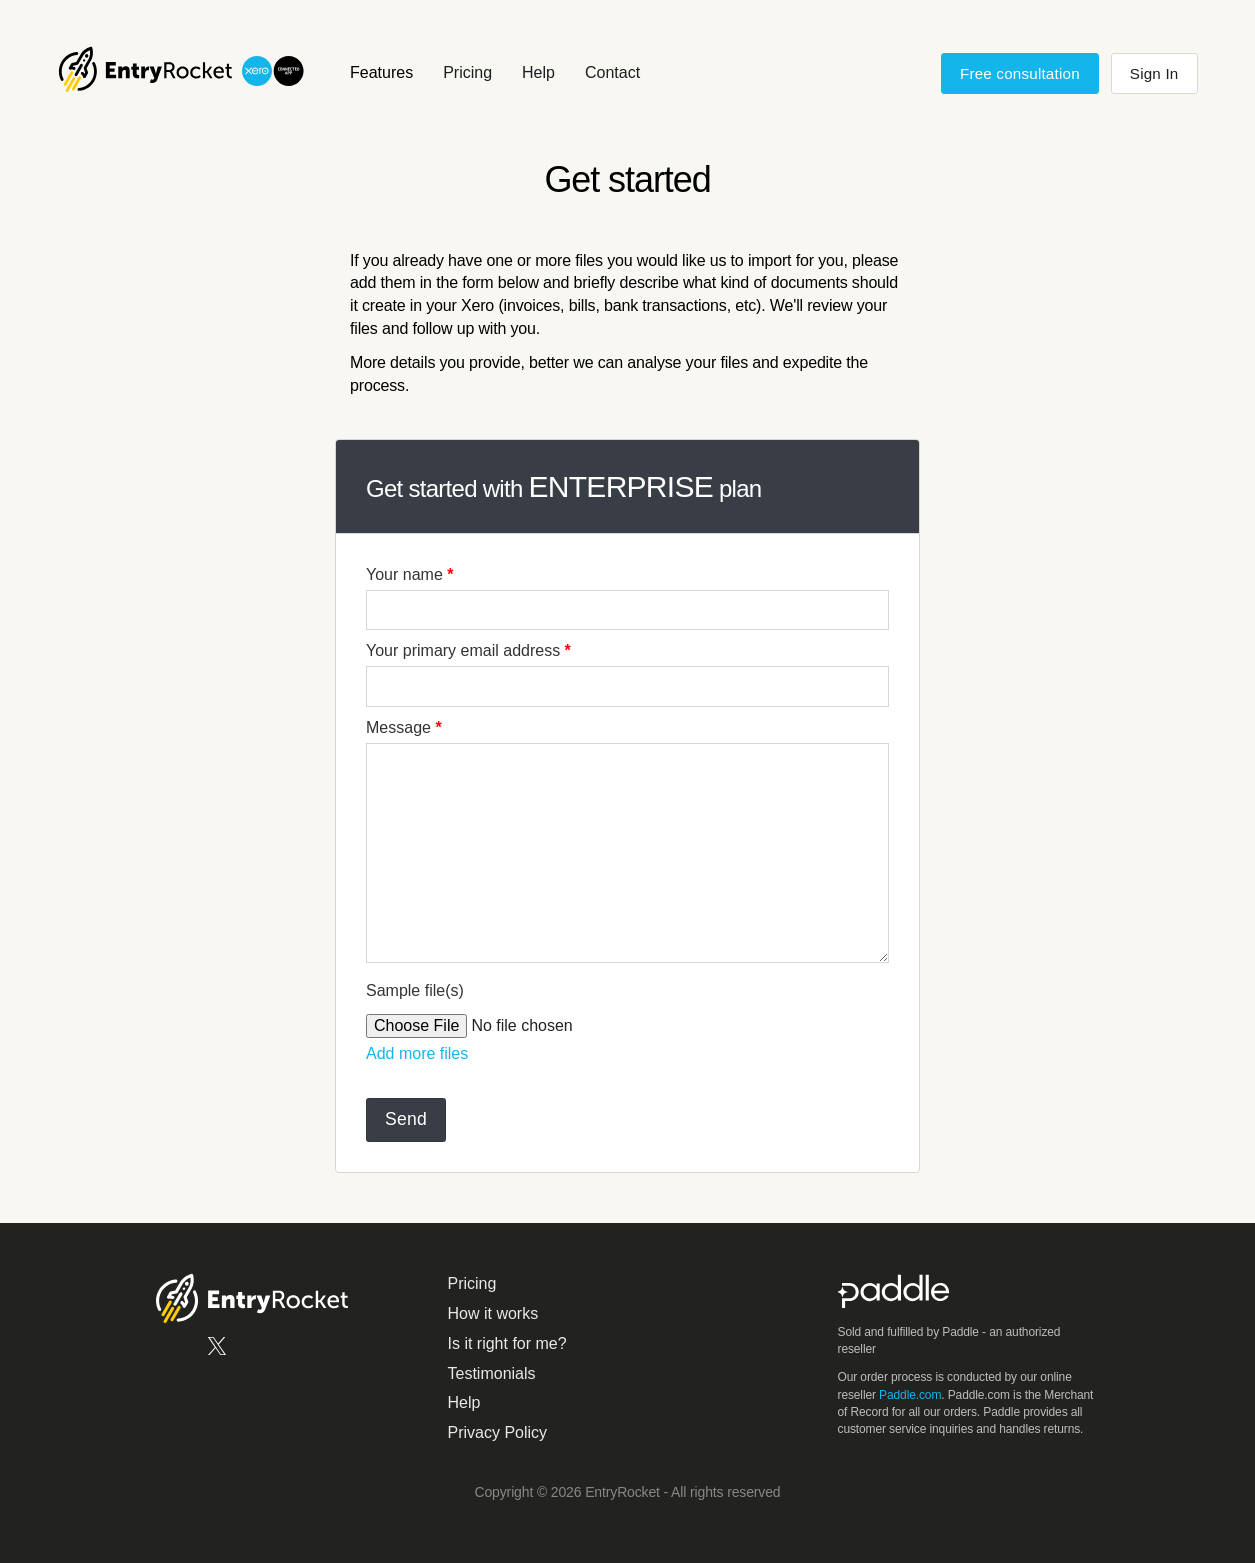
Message (404, 727)
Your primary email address (468, 650)
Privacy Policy (498, 1432)
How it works (493, 1313)
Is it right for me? (507, 1343)
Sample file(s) (415, 990)
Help (538, 72)
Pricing (467, 72)
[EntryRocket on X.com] (217, 1352)
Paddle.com (910, 1395)
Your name (409, 574)
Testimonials (492, 1373)
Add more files (417, 1053)
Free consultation (1020, 73)
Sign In (1154, 73)
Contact (612, 72)
